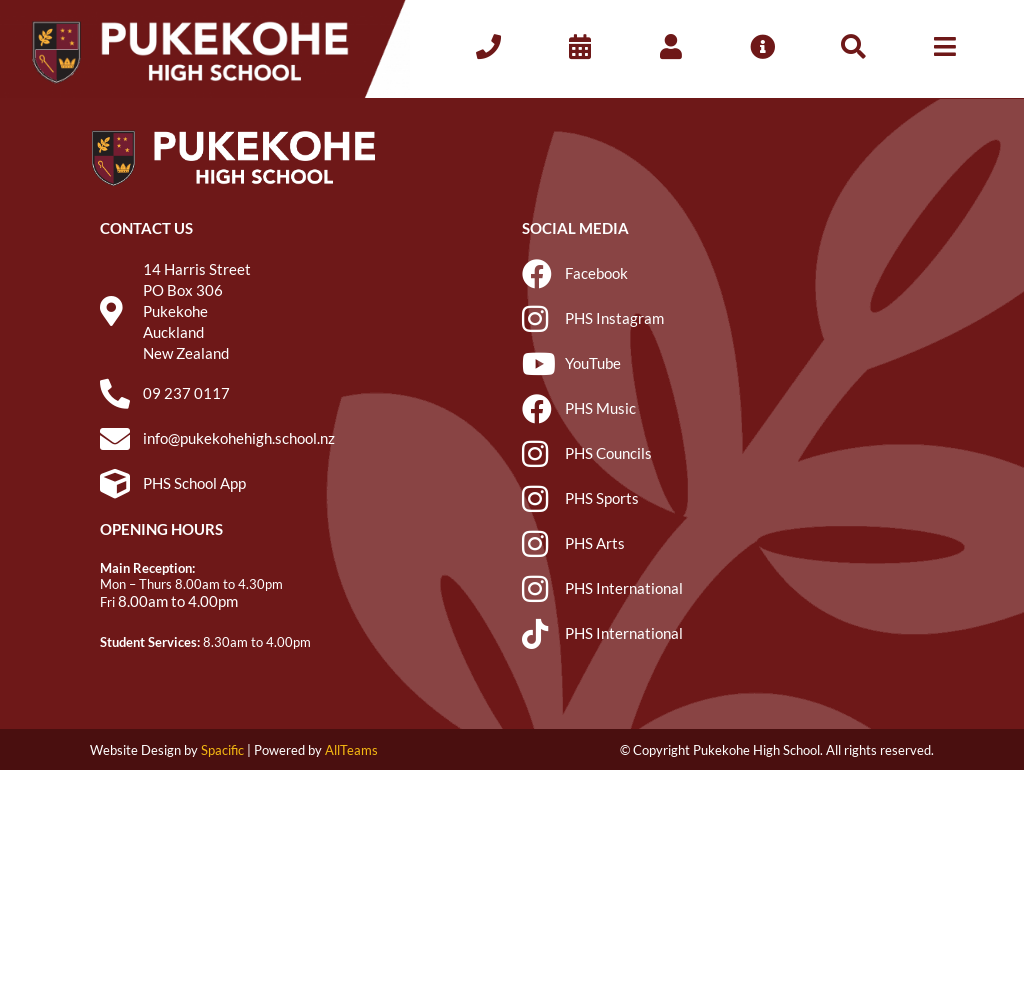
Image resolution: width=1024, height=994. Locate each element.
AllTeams (351, 750)
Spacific (222, 750)
